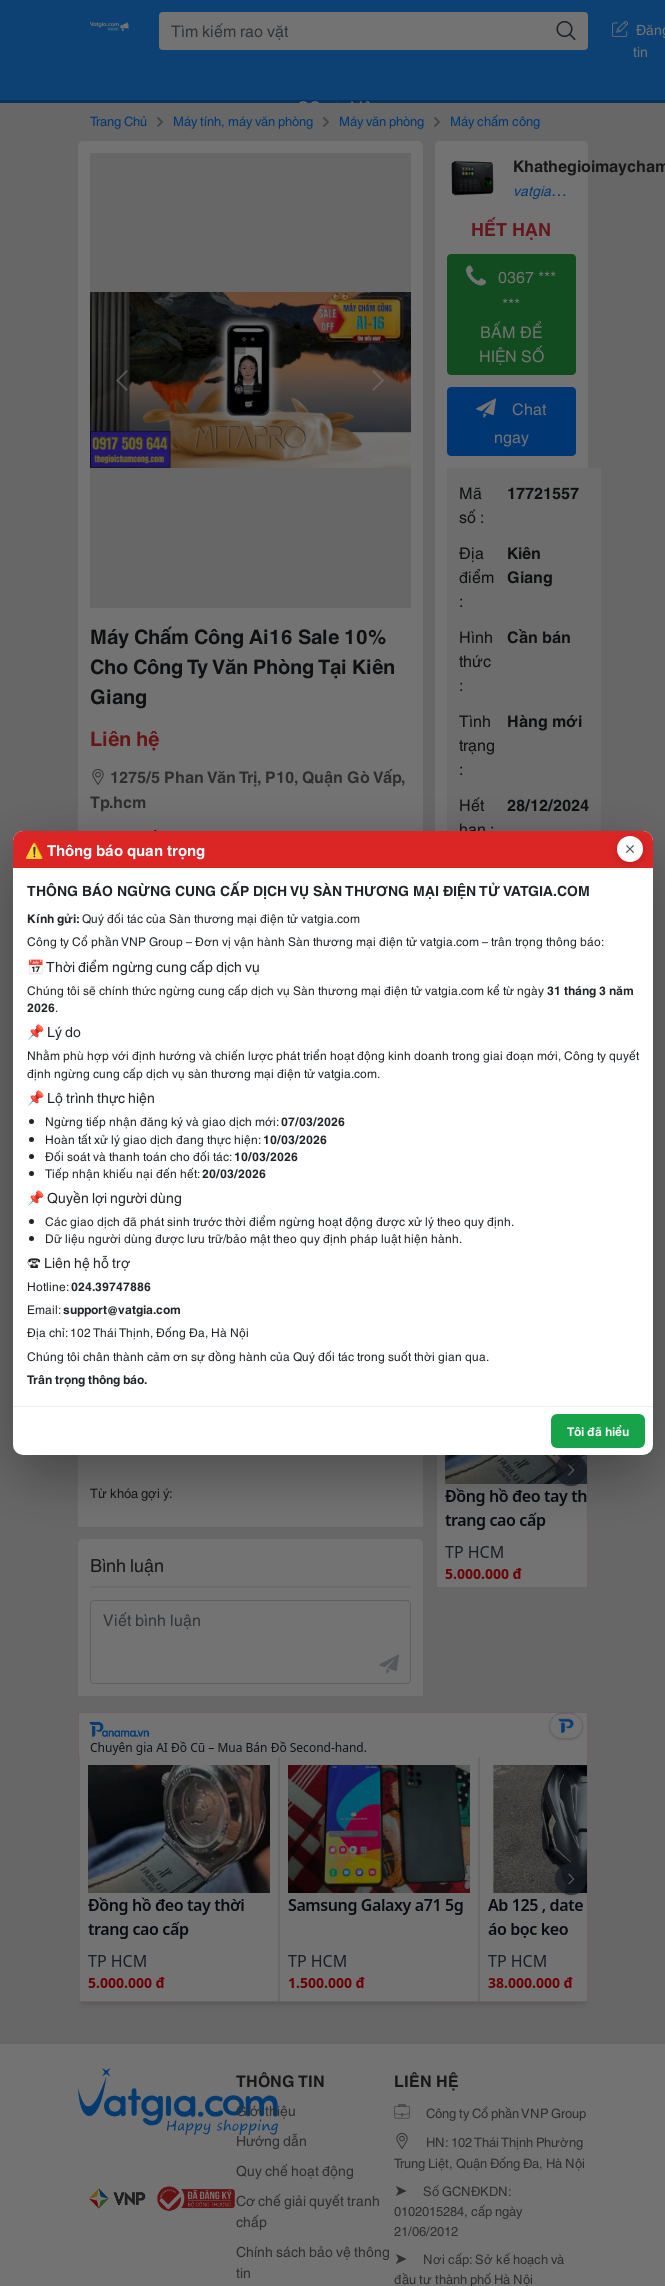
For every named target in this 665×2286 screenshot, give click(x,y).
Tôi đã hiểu (598, 1430)
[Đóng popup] (630, 849)
